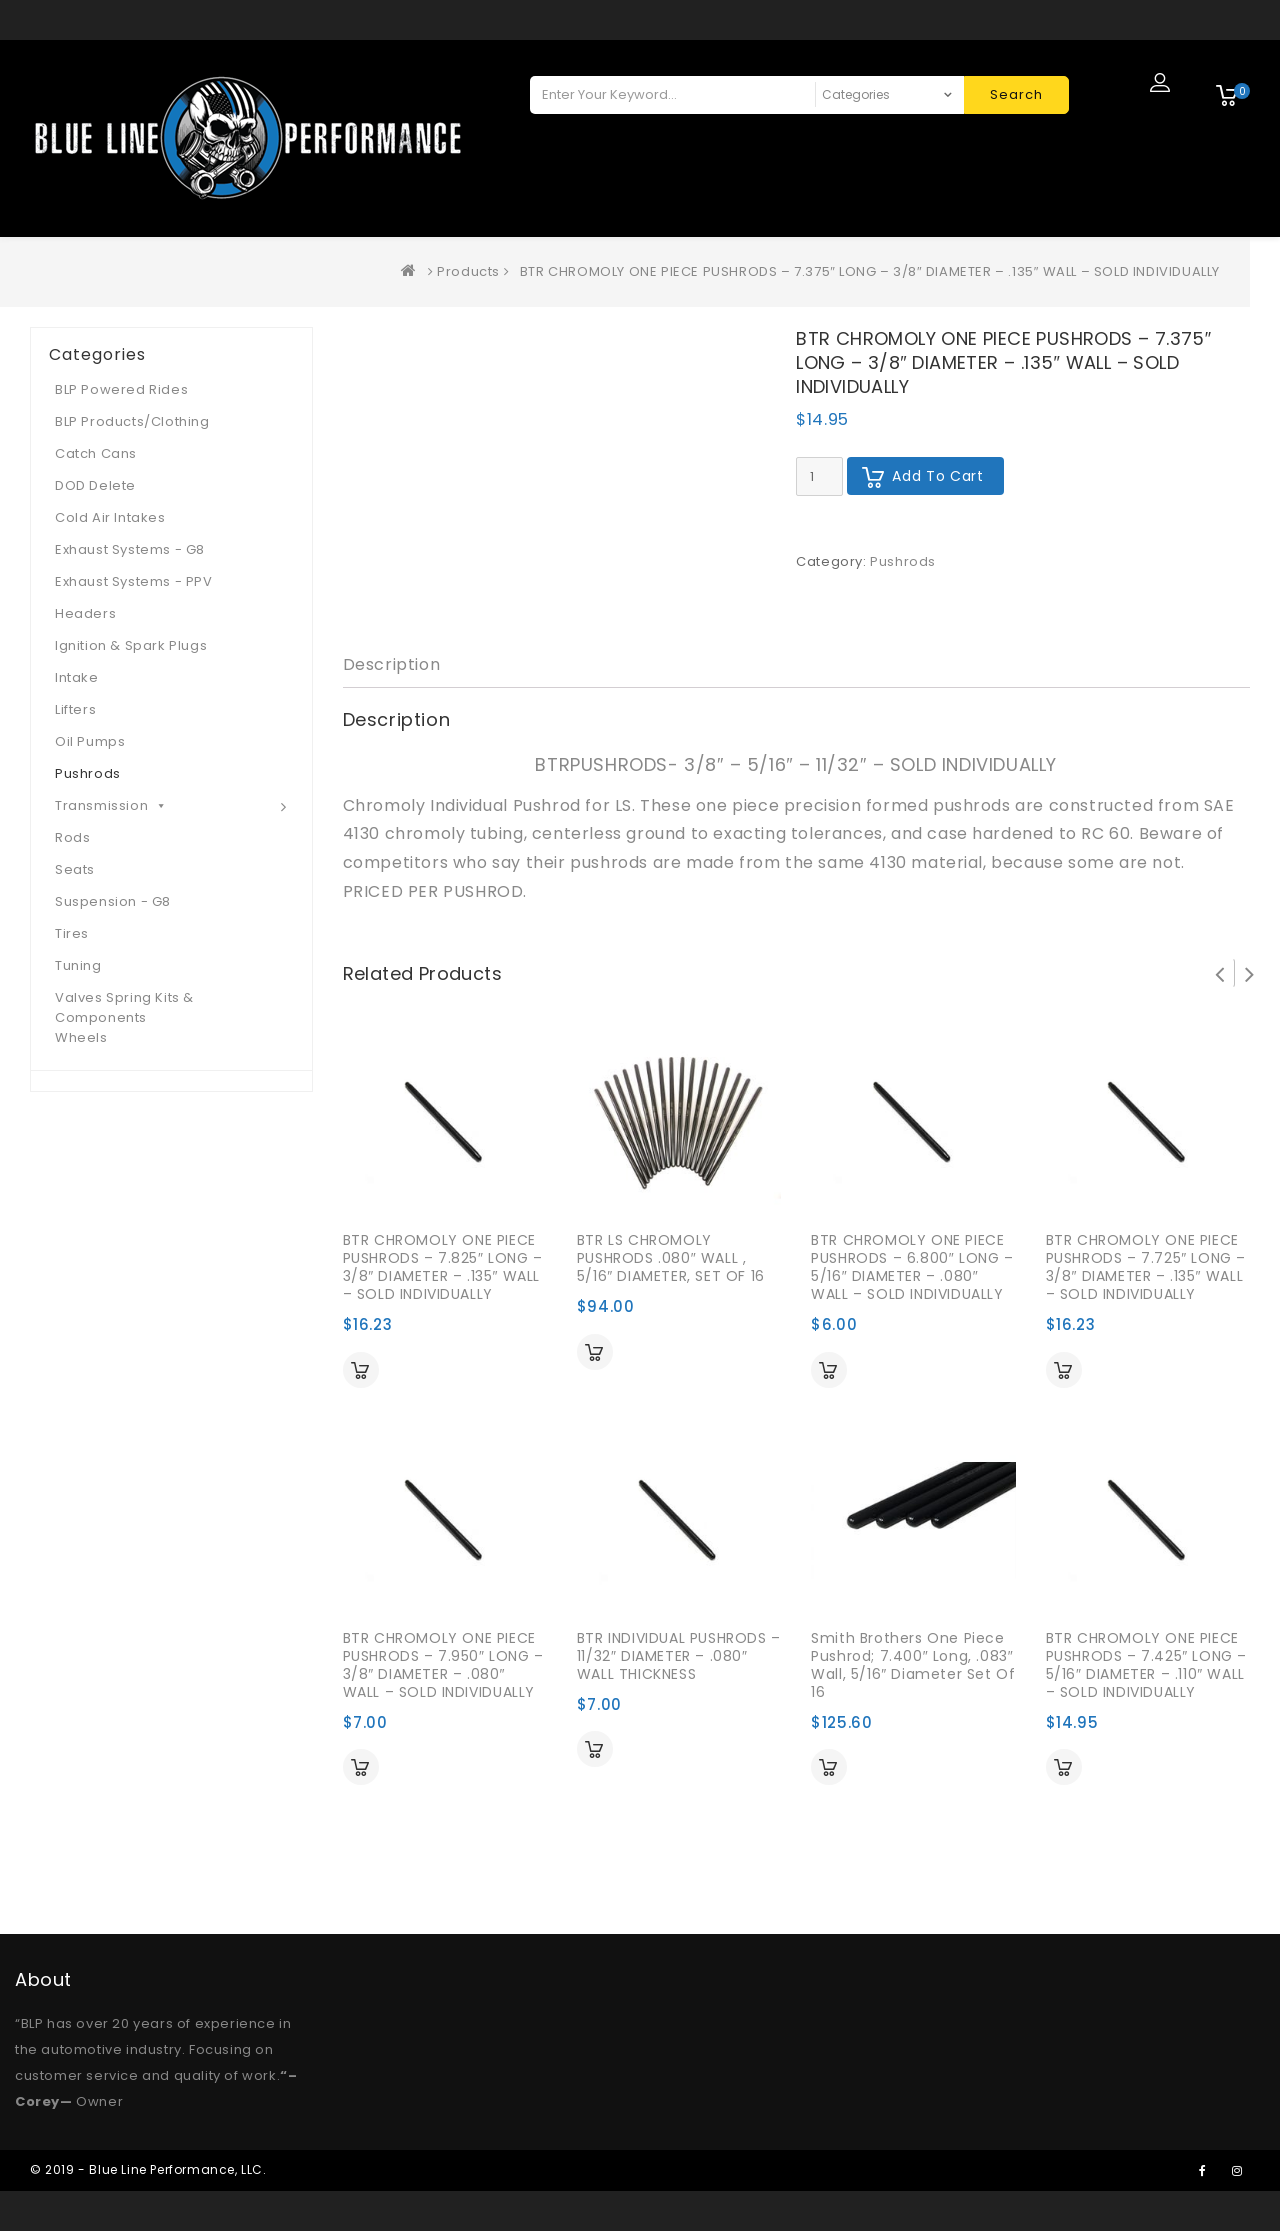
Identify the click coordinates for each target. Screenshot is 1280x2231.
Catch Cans (96, 453)
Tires (72, 933)
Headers (85, 613)
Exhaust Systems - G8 (130, 549)
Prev (1220, 973)
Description (392, 664)
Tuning (78, 965)
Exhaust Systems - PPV (134, 581)
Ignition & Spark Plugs (131, 645)
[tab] (392, 665)
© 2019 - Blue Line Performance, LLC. (148, 2169)
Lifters (75, 709)
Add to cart (937, 476)
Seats (75, 869)
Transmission (111, 805)
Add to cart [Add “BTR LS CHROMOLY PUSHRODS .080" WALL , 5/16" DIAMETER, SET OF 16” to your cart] (595, 1352)
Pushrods (903, 561)
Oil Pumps (90, 741)
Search (1016, 94)
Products (468, 271)
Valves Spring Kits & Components (124, 1007)
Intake (77, 677)
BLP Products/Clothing (132, 421)
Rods (72, 837)
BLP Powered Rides (121, 389)
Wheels (81, 1037)
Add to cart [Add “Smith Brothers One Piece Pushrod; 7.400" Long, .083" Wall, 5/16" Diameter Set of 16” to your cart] (829, 1767)
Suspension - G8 (113, 901)
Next (1250, 973)
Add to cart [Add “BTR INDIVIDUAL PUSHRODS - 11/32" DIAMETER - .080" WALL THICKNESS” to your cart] (595, 1749)
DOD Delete (95, 485)
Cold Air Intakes (110, 517)
